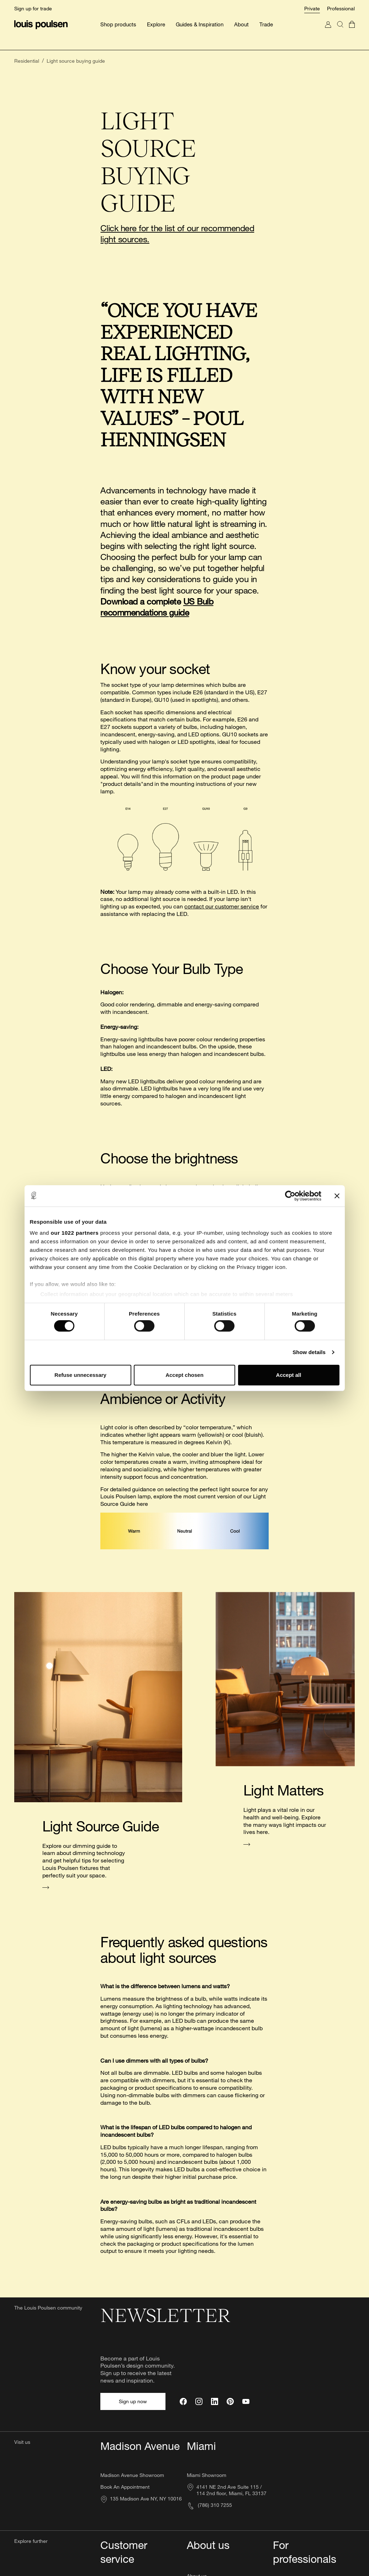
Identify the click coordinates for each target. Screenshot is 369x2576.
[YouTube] (245, 2401)
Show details (309, 1352)
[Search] (340, 31)
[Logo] (41, 24)
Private (312, 8)
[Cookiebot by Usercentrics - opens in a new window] (290, 1195)
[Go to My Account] (328, 31)
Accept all (288, 1375)
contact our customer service (221, 931)
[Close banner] (336, 1195)
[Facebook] (183, 2401)
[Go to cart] (352, 31)
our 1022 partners (75, 1233)
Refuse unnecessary (80, 1375)
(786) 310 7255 (209, 2505)
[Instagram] (198, 2401)
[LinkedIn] (214, 2401)
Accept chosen (184, 1375)
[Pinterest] (230, 2401)
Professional (341, 8)
